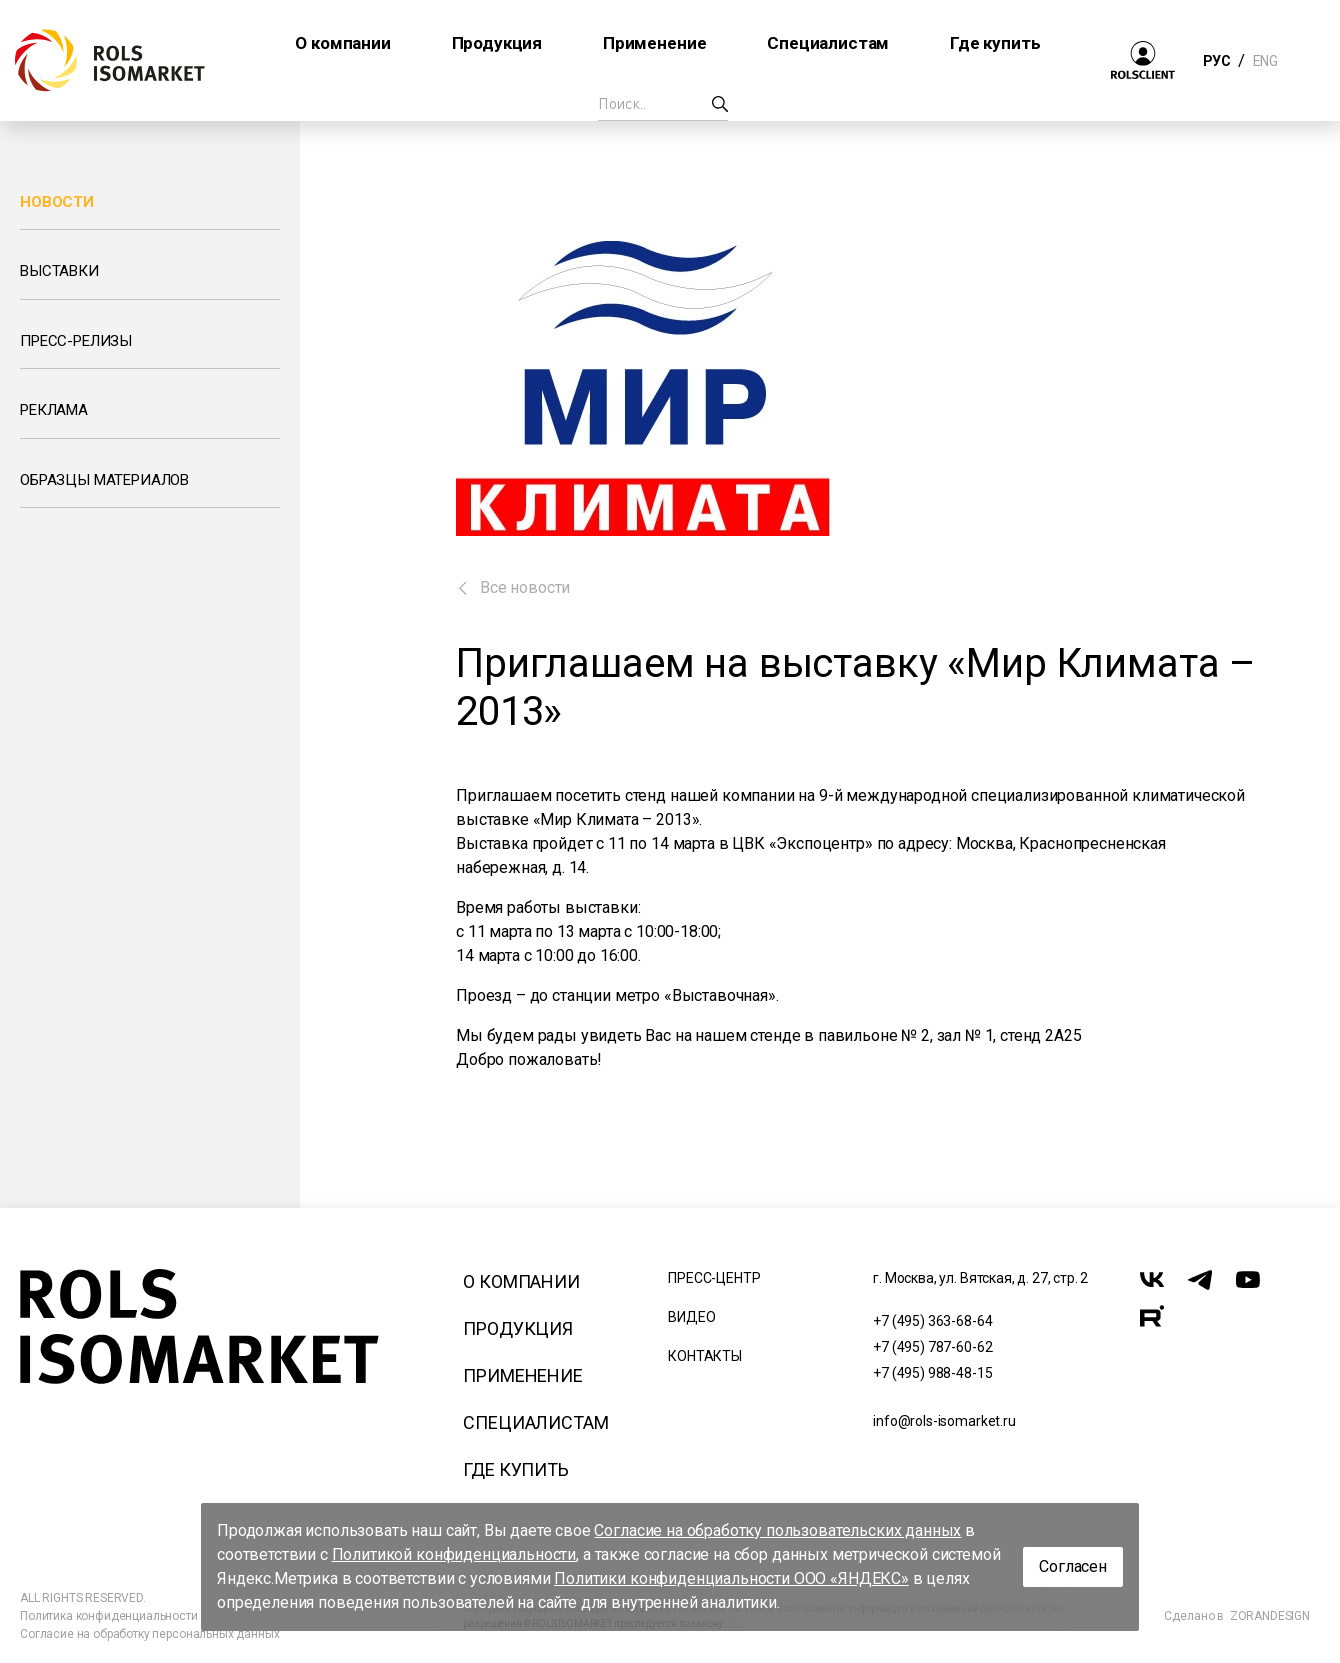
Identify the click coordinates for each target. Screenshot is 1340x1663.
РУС (1216, 61)
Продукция (518, 1328)
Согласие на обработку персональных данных (149, 1634)
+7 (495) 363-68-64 (932, 1321)
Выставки (59, 271)
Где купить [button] (995, 43)
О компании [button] (342, 43)
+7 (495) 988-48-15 (932, 1373)
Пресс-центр (714, 1278)
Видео (691, 1317)
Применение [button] (654, 43)
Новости (57, 202)
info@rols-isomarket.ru (944, 1421)
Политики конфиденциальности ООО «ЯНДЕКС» (731, 1578)
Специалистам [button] (828, 43)
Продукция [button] (497, 43)
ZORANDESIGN (1270, 1616)
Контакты (705, 1356)
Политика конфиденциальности (109, 1616)
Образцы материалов (104, 480)
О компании (521, 1281)
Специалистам (535, 1422)
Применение (522, 1375)
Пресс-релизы (76, 341)
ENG (1265, 61)
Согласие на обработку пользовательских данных (777, 1530)
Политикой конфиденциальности (454, 1554)
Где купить (515, 1469)
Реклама (54, 410)
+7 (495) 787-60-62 (932, 1347)
